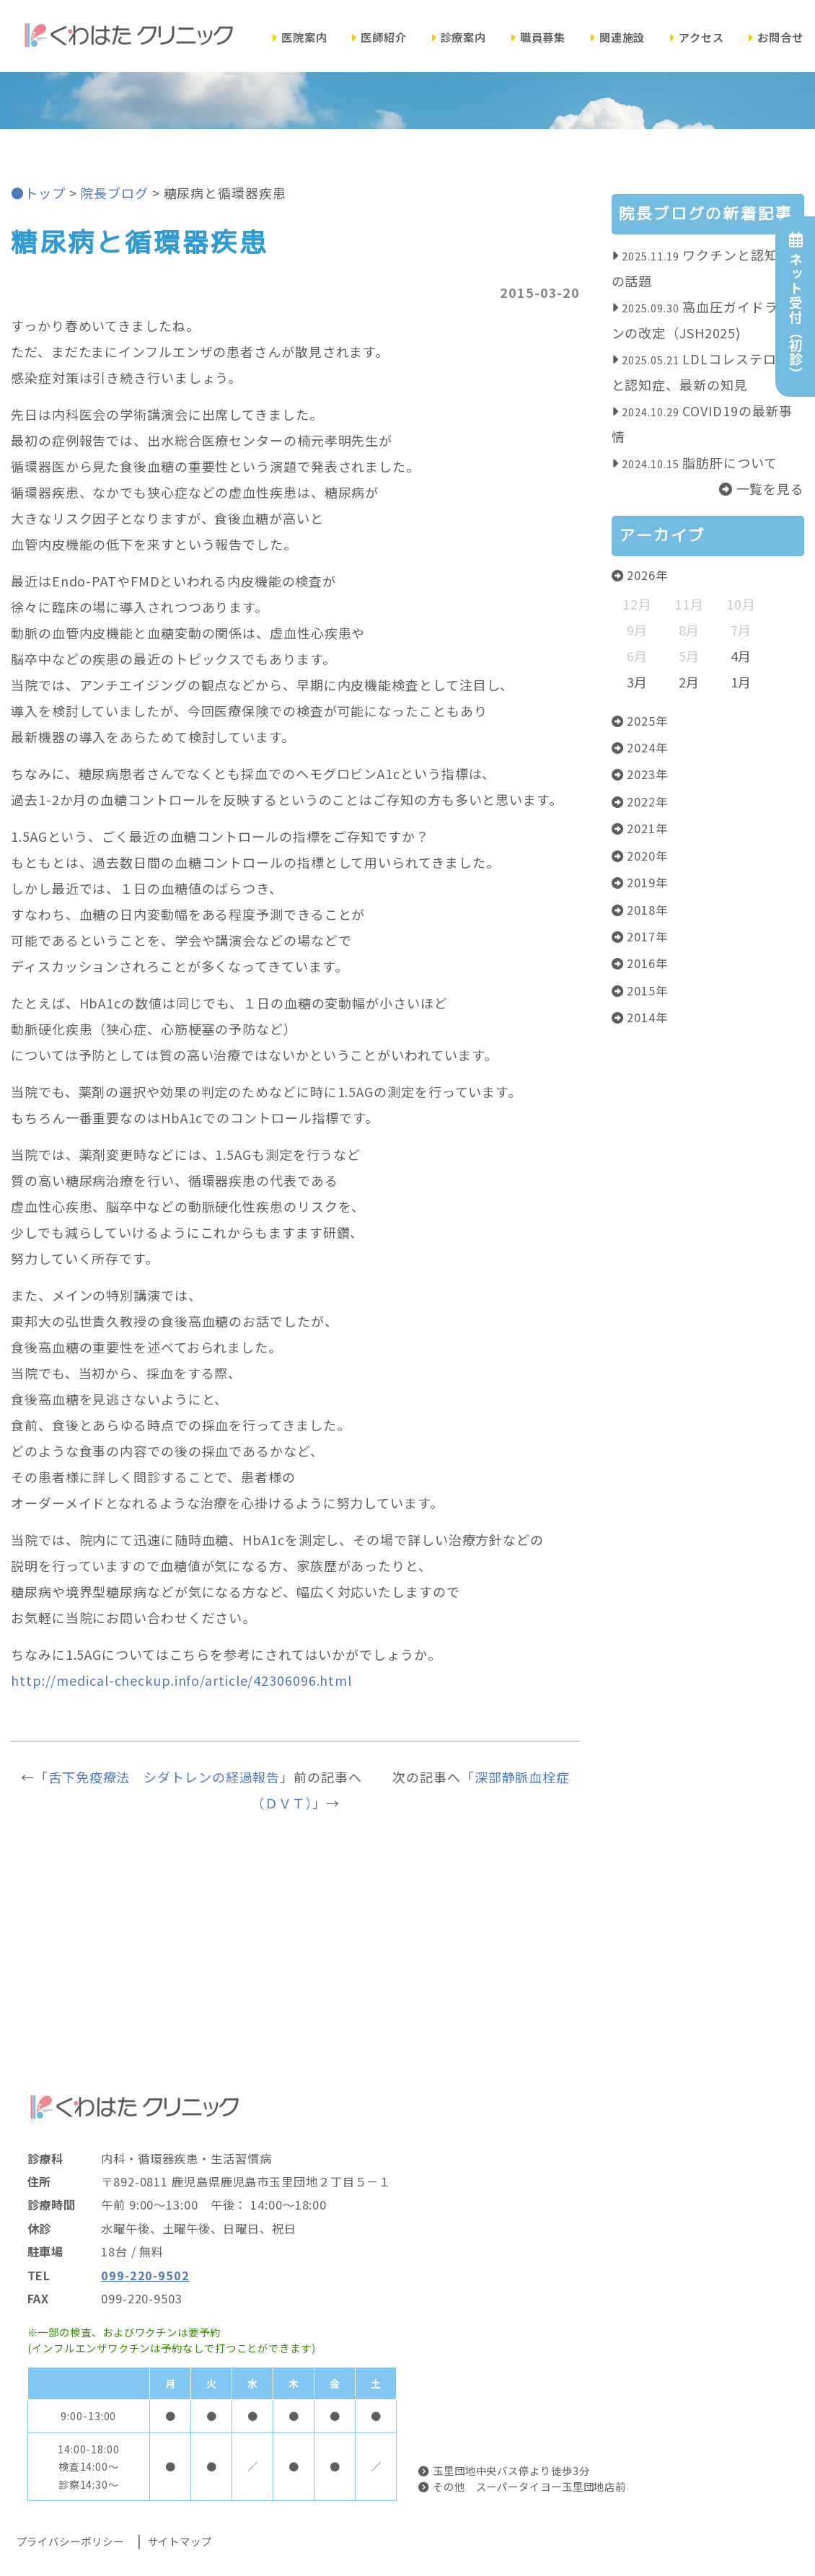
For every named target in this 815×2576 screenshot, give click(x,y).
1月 (741, 681)
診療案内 (459, 37)
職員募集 (538, 37)
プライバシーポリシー (70, 2541)
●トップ (38, 192)
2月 (689, 681)
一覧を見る (761, 488)
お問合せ (775, 37)
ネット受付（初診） (795, 306)
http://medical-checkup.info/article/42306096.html (181, 1680)
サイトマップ (180, 2541)
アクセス (696, 37)
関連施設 (617, 37)
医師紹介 (379, 37)
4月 (741, 655)
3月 (637, 681)
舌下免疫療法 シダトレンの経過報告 (164, 1776)
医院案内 (299, 37)
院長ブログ (114, 192)
